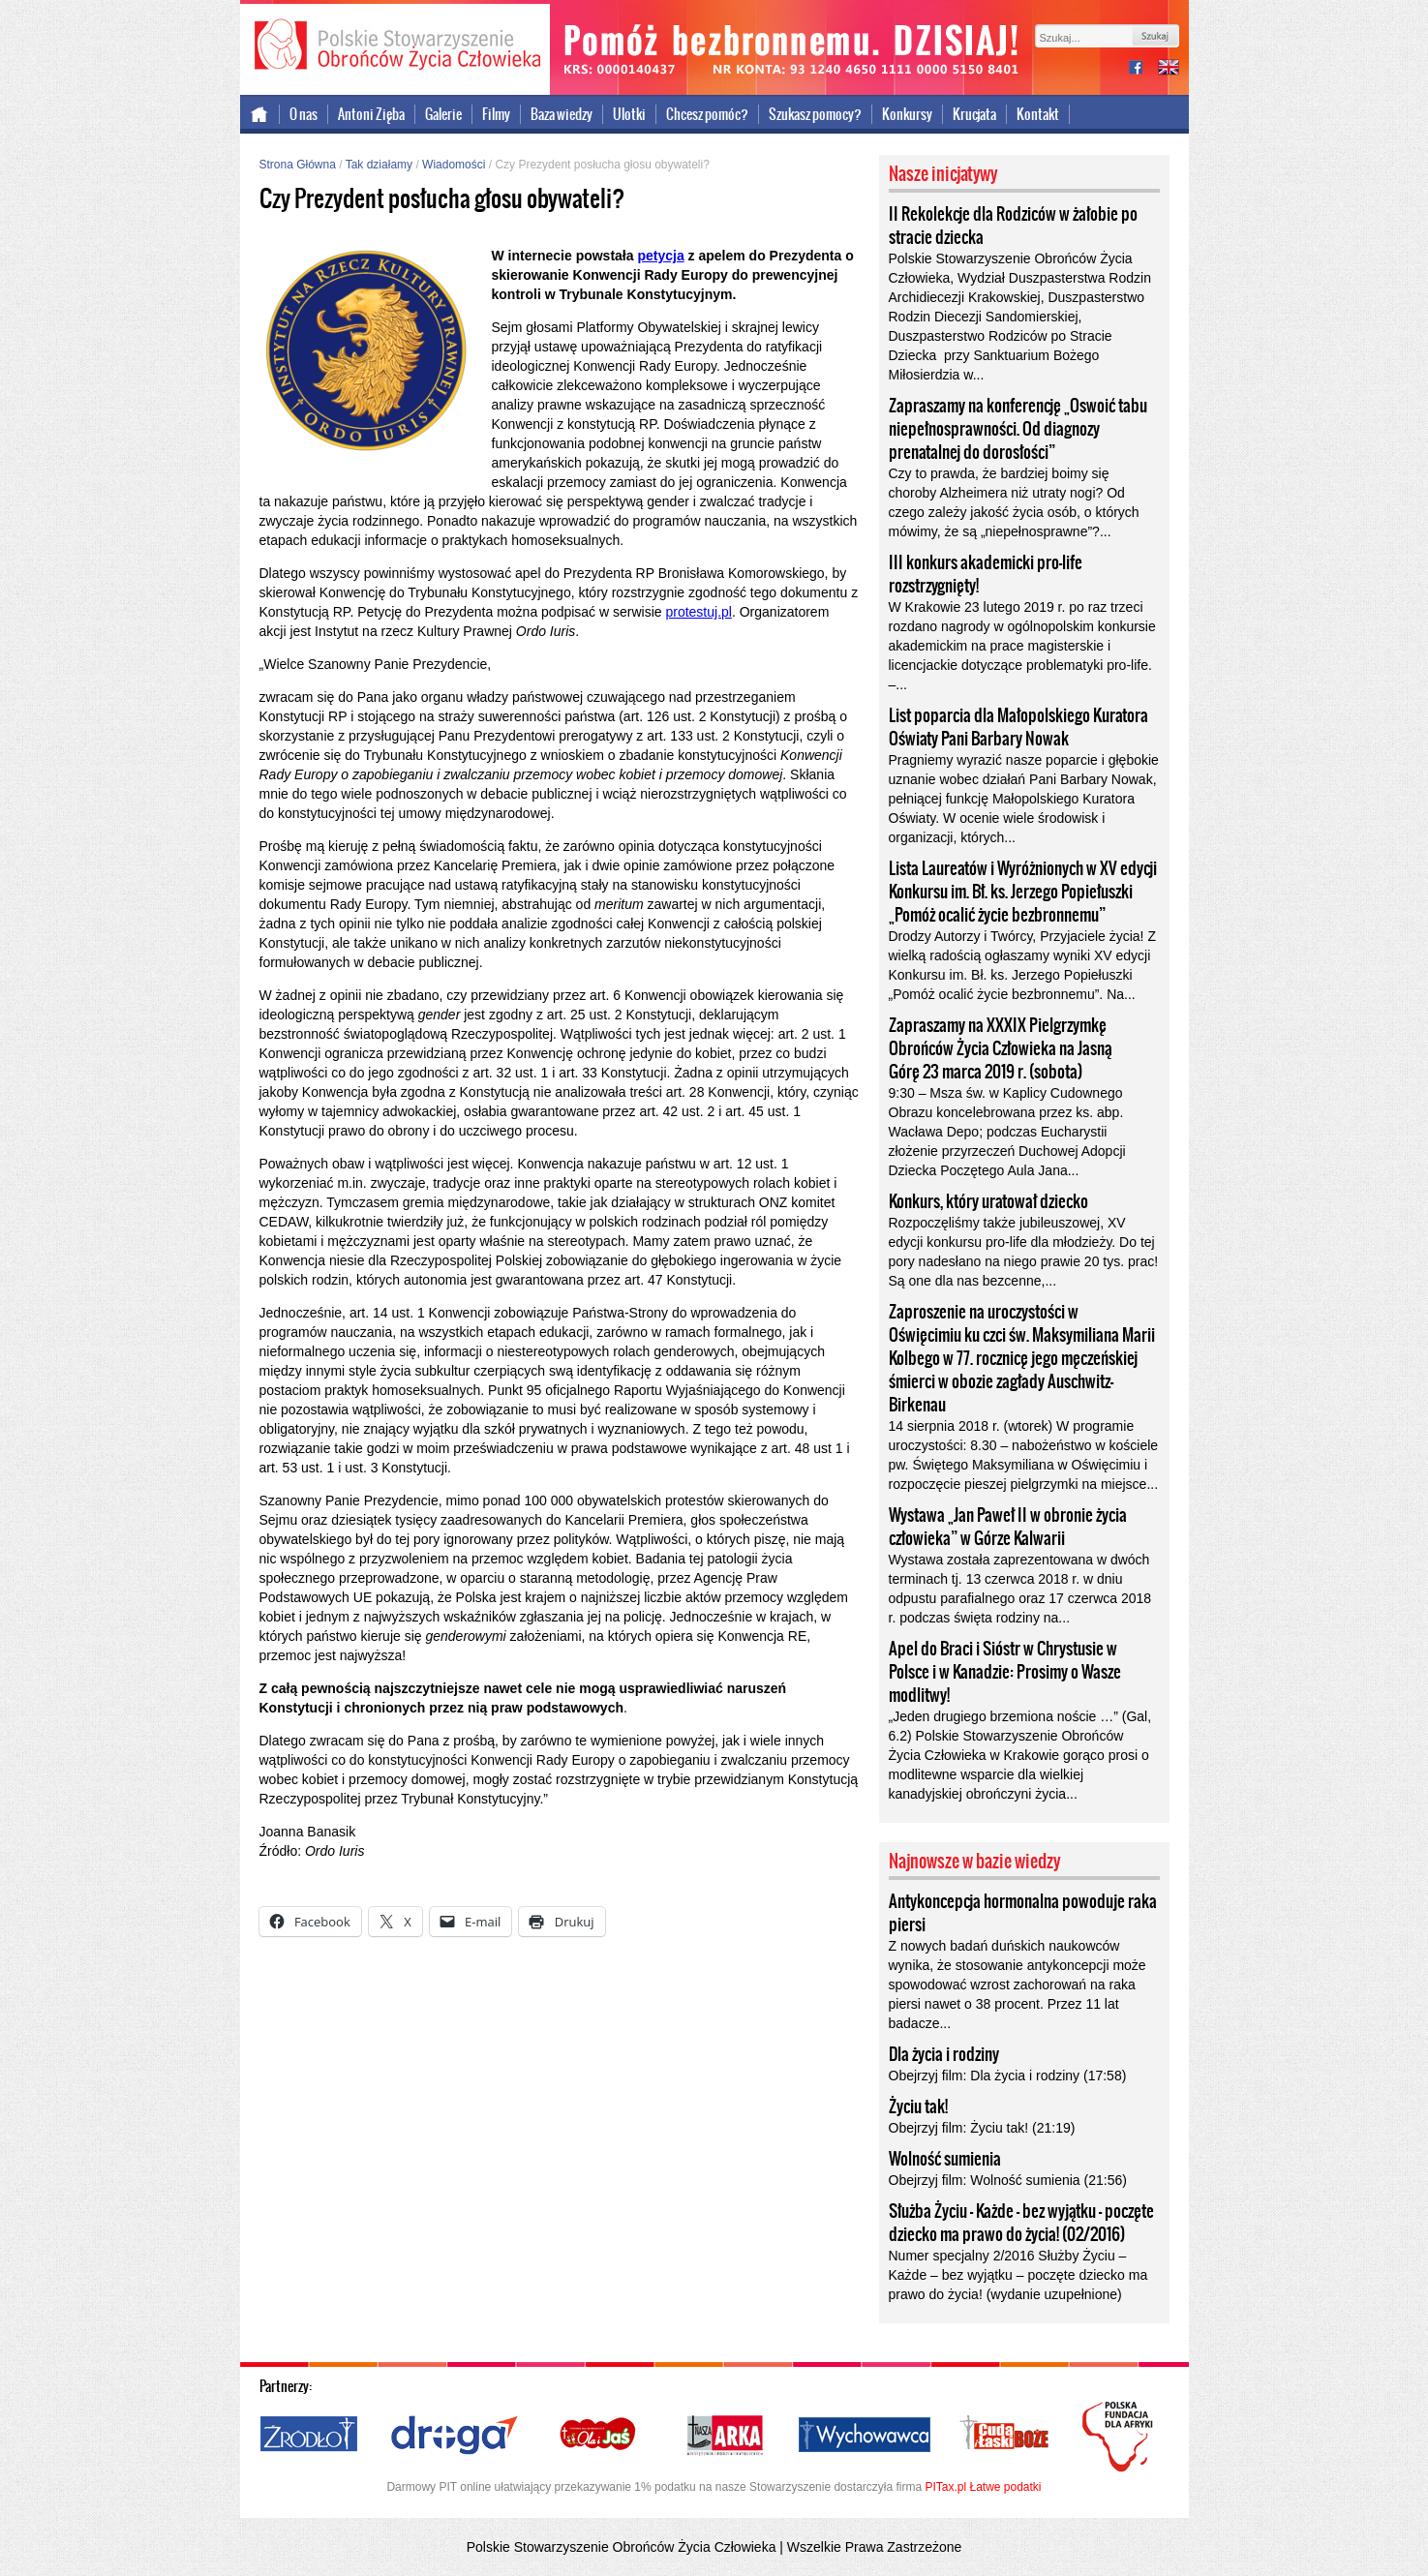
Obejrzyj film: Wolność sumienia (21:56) (1008, 2180)
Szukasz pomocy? (815, 114)
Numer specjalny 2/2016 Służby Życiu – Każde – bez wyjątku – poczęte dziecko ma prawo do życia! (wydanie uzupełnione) (1018, 2275)
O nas (303, 114)
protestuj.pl (698, 612)
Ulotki (629, 114)
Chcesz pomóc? (707, 114)
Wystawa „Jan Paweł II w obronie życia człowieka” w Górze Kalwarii (1008, 1526)
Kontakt (1038, 114)
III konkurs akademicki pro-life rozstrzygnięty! (985, 574)
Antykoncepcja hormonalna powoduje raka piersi (1023, 1913)
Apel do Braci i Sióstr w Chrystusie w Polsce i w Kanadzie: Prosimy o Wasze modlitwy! (1005, 1672)
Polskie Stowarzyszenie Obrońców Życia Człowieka (395, 46)
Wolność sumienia (945, 2158)
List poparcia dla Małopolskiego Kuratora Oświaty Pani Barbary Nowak (1018, 727)
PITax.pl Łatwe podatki (983, 2487)
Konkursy (907, 114)
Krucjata (974, 114)
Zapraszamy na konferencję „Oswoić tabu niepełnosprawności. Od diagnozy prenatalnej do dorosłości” (1018, 429)
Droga (454, 2435)
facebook (1143, 69)
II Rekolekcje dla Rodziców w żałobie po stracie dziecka (1013, 225)
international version (1168, 69)
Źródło (309, 2435)
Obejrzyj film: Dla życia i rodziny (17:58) (1008, 2075)
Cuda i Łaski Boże (1005, 2435)
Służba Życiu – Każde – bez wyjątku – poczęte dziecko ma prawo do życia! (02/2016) (1021, 2222)
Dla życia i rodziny (944, 2054)
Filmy (496, 114)
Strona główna (260, 114)
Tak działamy (379, 164)
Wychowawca (864, 2435)
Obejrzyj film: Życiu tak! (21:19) (982, 2128)
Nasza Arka (724, 2435)
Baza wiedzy (561, 114)
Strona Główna (297, 164)
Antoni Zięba (371, 114)
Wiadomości (453, 164)
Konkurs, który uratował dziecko (988, 1201)
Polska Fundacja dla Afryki (1120, 2436)
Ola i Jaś (599, 2435)
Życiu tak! (918, 2106)
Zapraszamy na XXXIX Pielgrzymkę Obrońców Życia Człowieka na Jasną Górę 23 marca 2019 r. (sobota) (1000, 1048)
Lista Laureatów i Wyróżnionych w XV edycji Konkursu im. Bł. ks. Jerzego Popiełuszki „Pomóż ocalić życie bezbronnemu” (1023, 891)
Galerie (443, 114)
